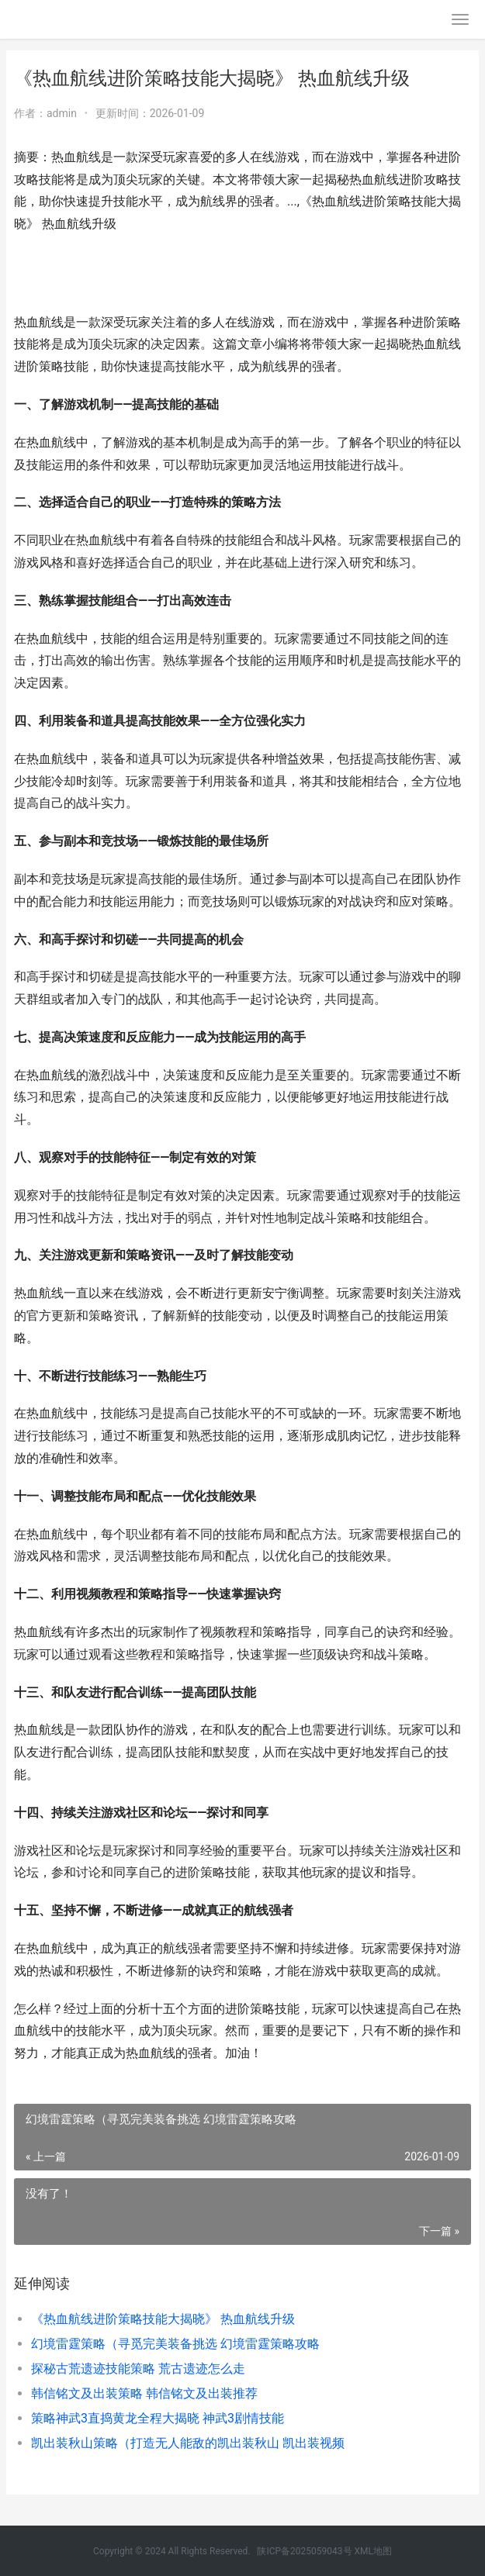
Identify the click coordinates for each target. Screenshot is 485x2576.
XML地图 (373, 2551)
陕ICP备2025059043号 (304, 2551)
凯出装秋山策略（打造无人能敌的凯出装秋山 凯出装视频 (188, 2443)
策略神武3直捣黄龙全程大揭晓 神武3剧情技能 (157, 2418)
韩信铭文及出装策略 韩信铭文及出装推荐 (144, 2393)
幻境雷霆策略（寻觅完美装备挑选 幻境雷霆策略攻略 (175, 2343)
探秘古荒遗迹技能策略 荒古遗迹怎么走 (138, 2368)
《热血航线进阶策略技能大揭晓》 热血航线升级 (163, 2319)
